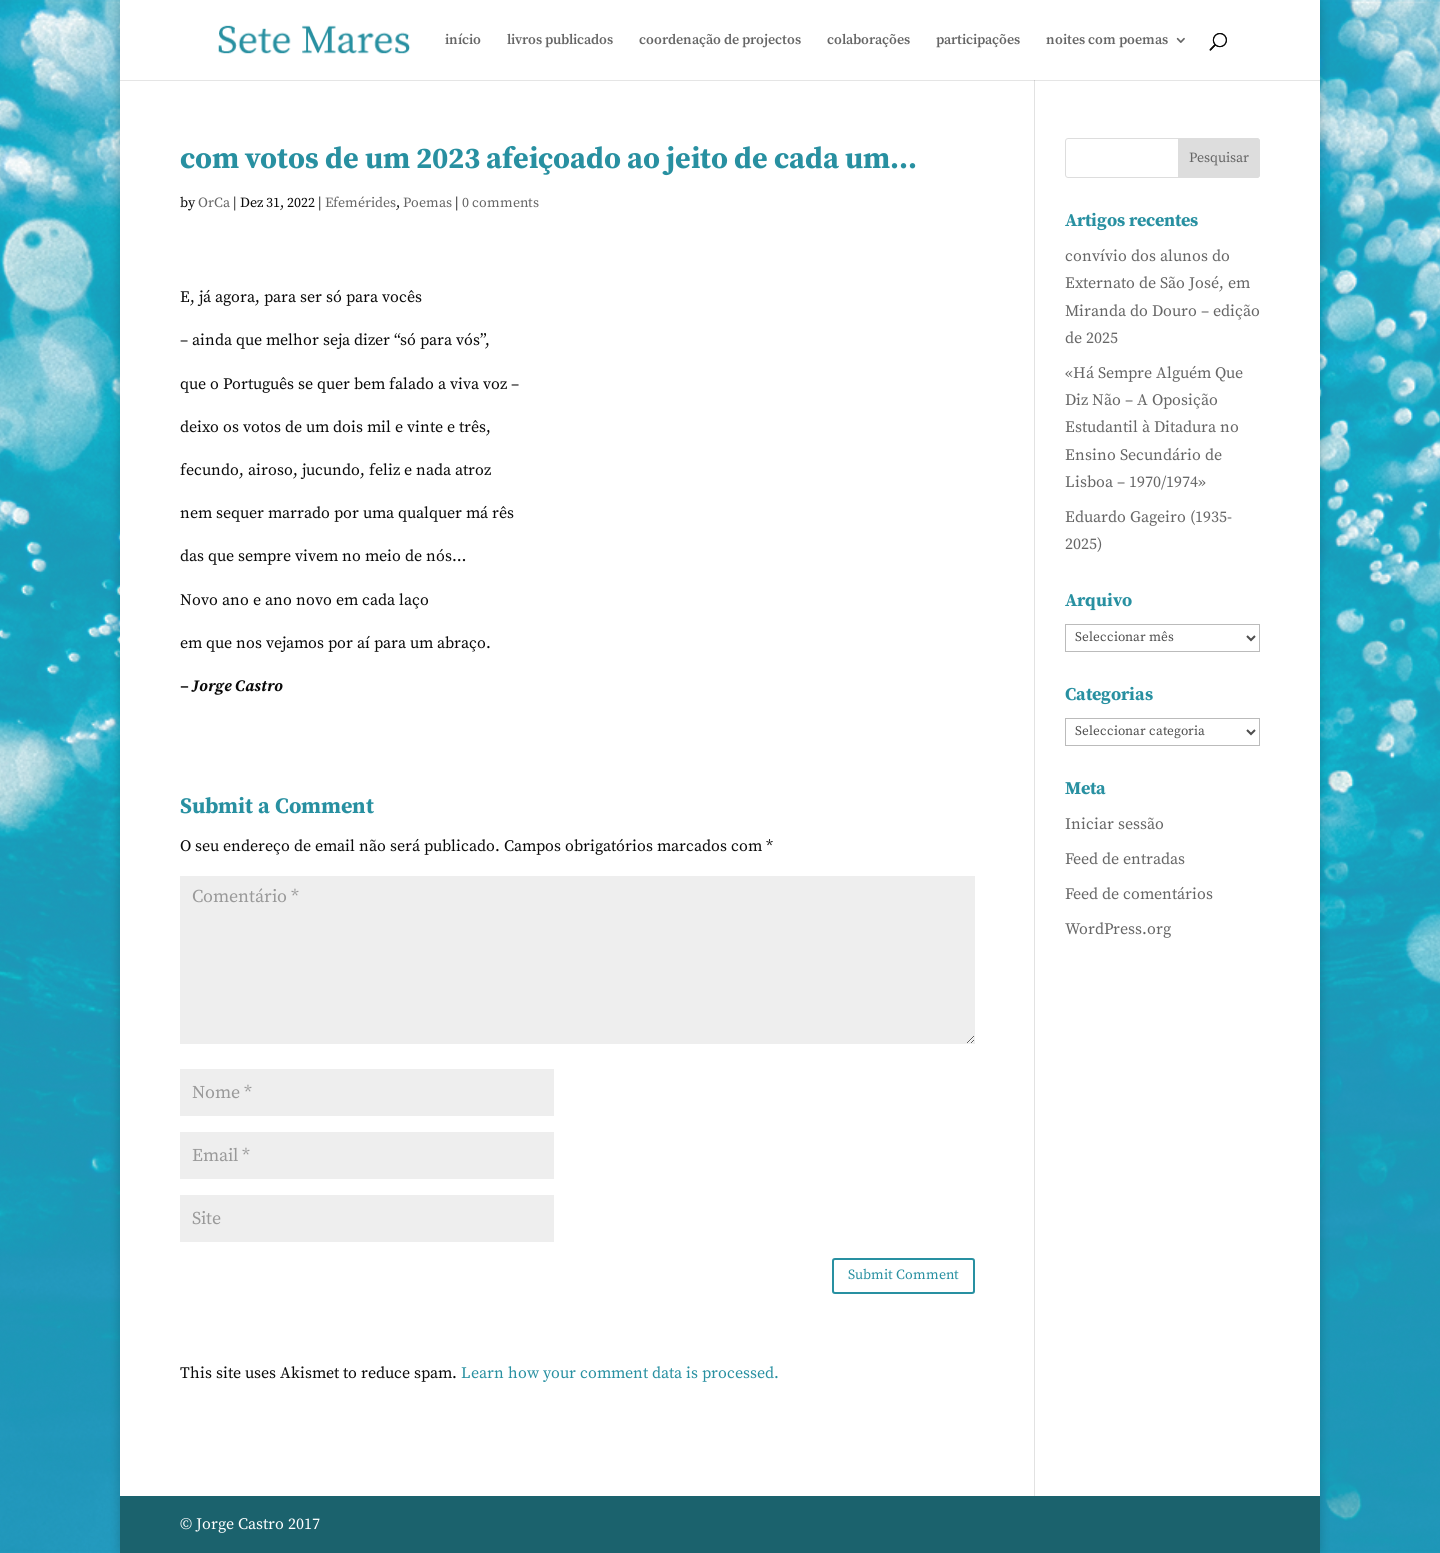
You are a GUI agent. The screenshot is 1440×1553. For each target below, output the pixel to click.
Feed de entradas (1125, 859)
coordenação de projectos (720, 41)
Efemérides (360, 203)
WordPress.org (1118, 929)
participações (978, 41)
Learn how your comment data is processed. (620, 1373)
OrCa (214, 203)
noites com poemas (1107, 41)
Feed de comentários (1139, 894)
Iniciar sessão (1114, 824)
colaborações (868, 41)
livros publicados (560, 41)
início (463, 41)
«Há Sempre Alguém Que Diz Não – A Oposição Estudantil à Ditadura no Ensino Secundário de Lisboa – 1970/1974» (1154, 427)
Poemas (427, 203)
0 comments (500, 203)
